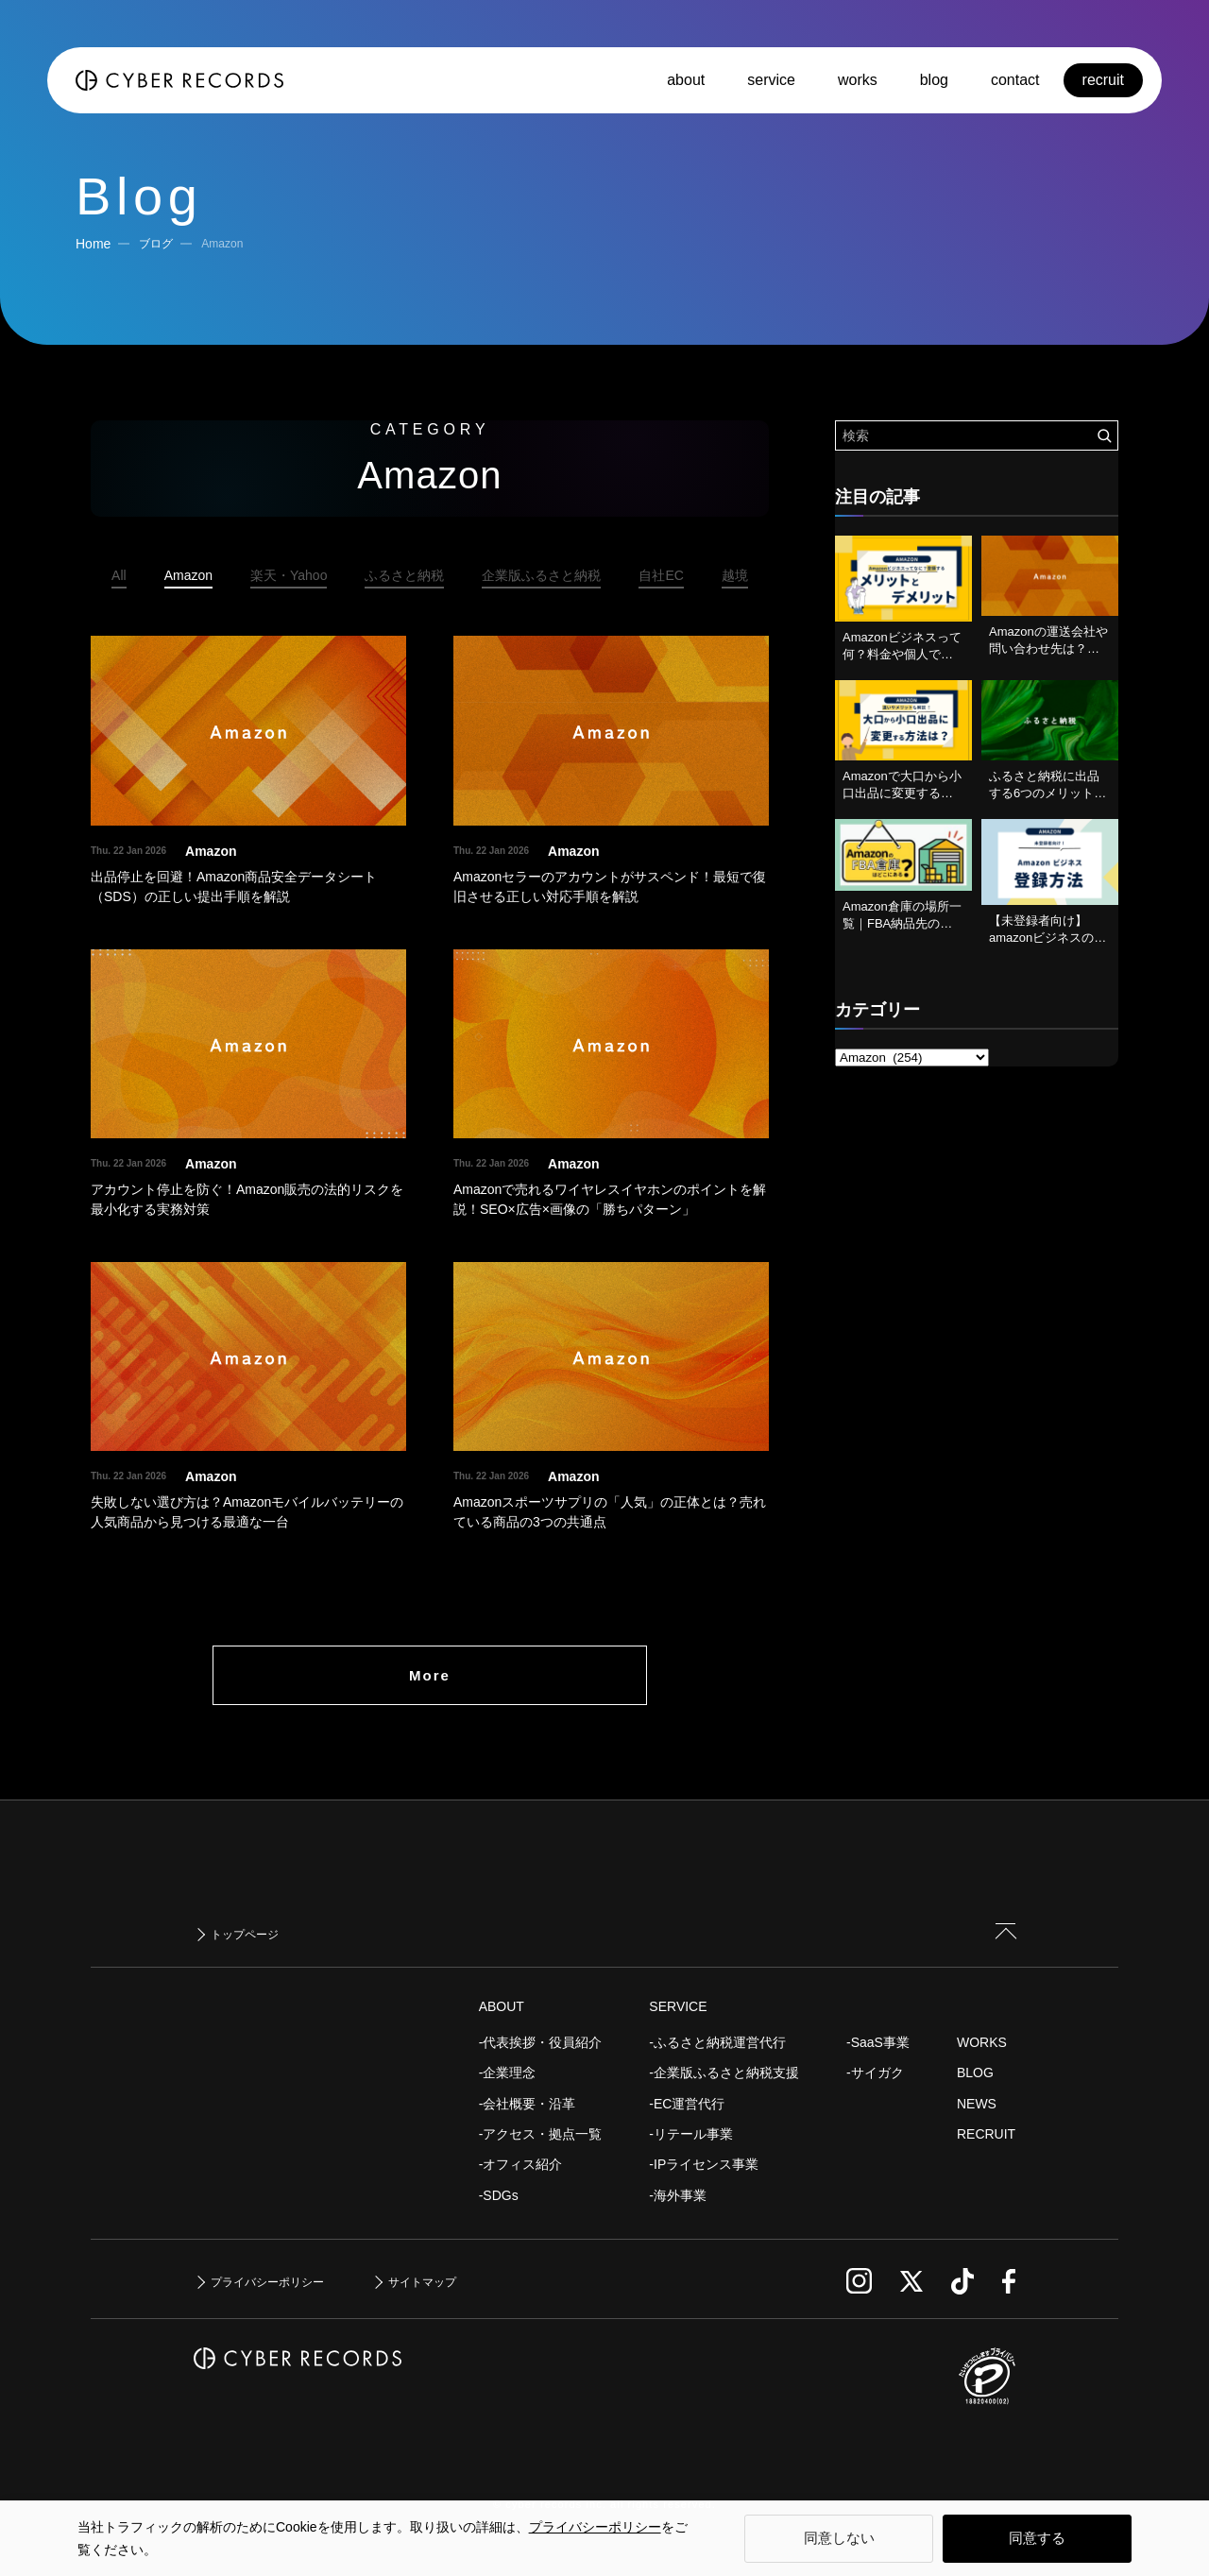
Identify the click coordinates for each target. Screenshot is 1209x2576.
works (857, 80)
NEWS (976, 2103)
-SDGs (499, 2195)
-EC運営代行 (686, 2103)
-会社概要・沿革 (527, 2103)
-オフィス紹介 (521, 2164)
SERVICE (678, 2006)
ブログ (156, 243)
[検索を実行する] (1104, 435)
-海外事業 (678, 2195)
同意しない (839, 2538)
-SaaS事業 (878, 2042)
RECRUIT (986, 2133)
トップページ (245, 1934)
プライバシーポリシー (595, 2526)
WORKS (982, 2042)
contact (1015, 80)
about (686, 80)
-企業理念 (507, 2072)
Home (93, 243)
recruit (1103, 80)
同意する (1037, 2538)
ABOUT (501, 2006)
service (771, 80)
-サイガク (875, 2072)
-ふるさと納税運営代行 (717, 2042)
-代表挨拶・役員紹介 (541, 2042)
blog (934, 80)
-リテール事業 (691, 2133)
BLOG (975, 2072)
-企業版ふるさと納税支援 (724, 2072)
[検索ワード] (976, 435)
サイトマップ (422, 2282)
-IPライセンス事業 (703, 2164)
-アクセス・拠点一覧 (541, 2133)
